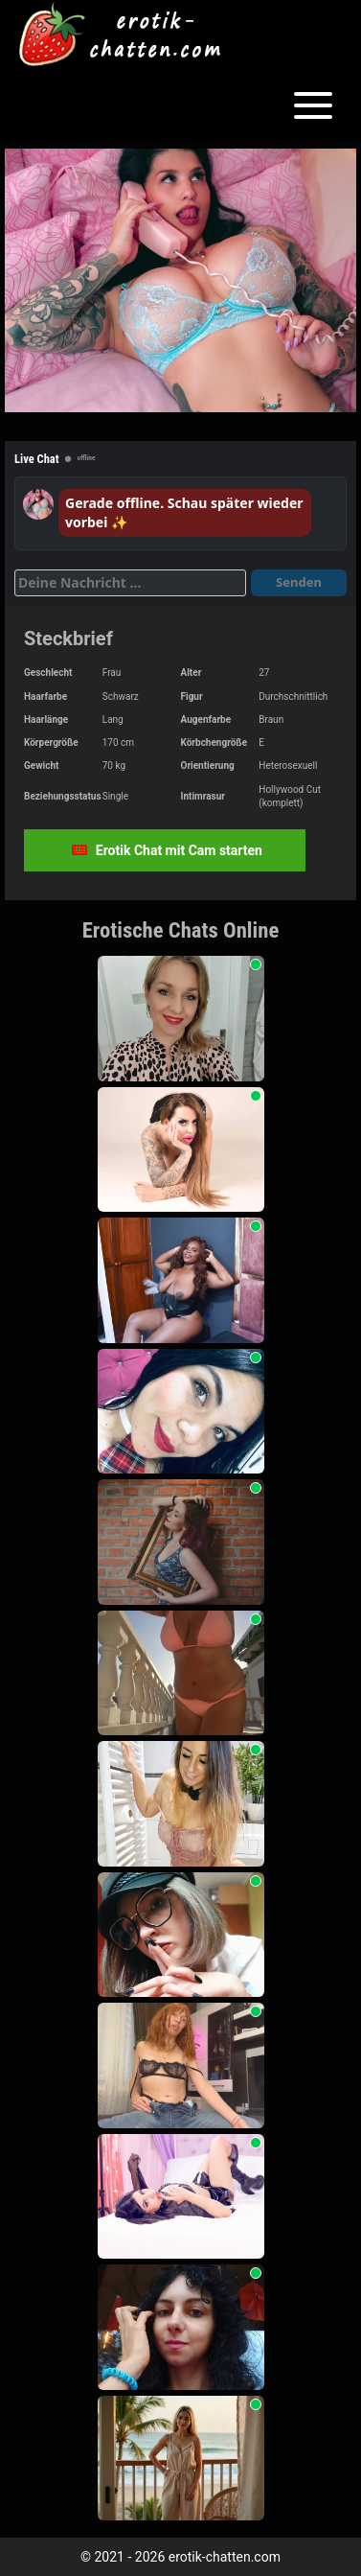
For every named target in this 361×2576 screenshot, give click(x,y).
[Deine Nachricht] (130, 582)
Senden (299, 582)
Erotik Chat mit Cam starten (167, 850)
